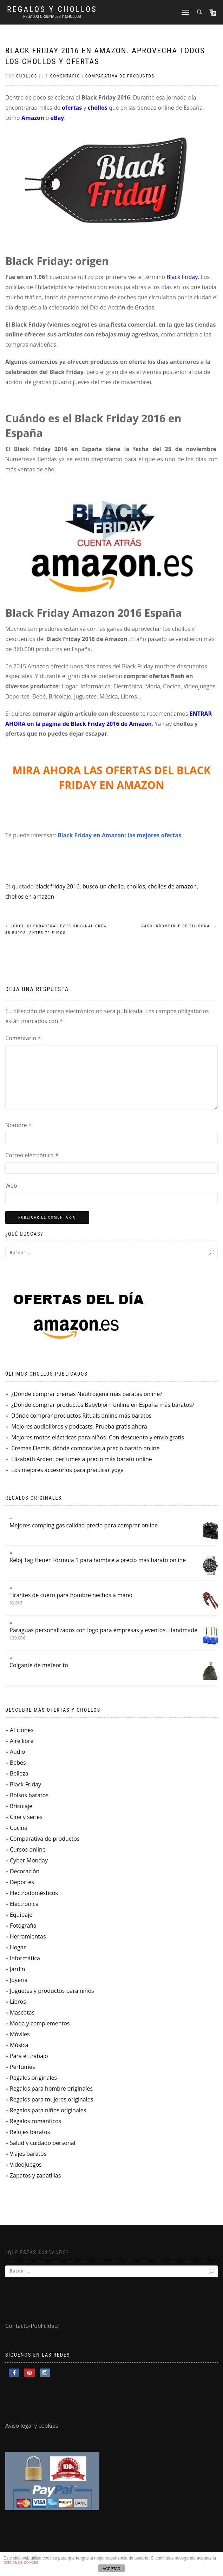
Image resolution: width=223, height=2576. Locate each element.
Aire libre (21, 1741)
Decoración (24, 1871)
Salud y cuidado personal (43, 2143)
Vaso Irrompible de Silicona (180, 926)
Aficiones (21, 1730)
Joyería (18, 1980)
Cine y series (26, 1817)
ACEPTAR (111, 2569)
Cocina (18, 1828)
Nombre (18, 1125)
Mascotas (22, 2012)
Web (11, 1186)
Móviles (20, 2034)
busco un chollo (103, 886)
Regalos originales (33, 2077)
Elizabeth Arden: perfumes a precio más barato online (81, 1459)
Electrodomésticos (34, 1893)
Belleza (19, 1773)
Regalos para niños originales (48, 2110)
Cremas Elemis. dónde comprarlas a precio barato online (85, 1448)
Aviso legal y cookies (31, 2426)
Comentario (23, 1038)
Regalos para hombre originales (51, 2088)
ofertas (72, 107)
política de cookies (21, 2562)
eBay (57, 118)
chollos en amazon (29, 896)
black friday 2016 (57, 886)
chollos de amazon (172, 886)
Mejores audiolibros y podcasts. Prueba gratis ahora (79, 1426)
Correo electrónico (31, 1155)
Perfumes (22, 2067)
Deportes (22, 1882)
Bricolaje (21, 1806)
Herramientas (28, 1936)
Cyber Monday (29, 1860)
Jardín (17, 1969)
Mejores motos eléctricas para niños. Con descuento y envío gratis (97, 1437)
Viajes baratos (28, 2154)
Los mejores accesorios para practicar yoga (67, 1470)
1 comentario (63, 76)
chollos (97, 107)
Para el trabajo (29, 2056)
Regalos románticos (35, 2121)
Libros (18, 2001)
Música (19, 2045)
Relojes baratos (30, 2132)
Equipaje (21, 1915)
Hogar (18, 1947)
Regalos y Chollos (52, 9)
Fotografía (23, 1925)
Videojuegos (26, 2164)
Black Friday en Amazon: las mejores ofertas (119, 835)
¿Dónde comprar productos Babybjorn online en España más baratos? (102, 1405)
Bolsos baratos (29, 1795)
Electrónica (24, 1904)
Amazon (32, 118)
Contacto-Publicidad (31, 2326)
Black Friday (182, 277)
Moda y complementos (40, 2023)
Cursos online (28, 1849)
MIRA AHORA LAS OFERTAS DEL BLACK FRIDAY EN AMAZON (111, 777)
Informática (25, 1958)
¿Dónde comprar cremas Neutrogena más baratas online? (86, 1394)
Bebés (18, 1762)
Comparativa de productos (120, 76)
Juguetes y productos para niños (52, 1991)
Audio (17, 1752)
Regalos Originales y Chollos (52, 16)
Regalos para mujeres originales (51, 2099)
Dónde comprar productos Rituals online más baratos (81, 1415)
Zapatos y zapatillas (35, 2175)
